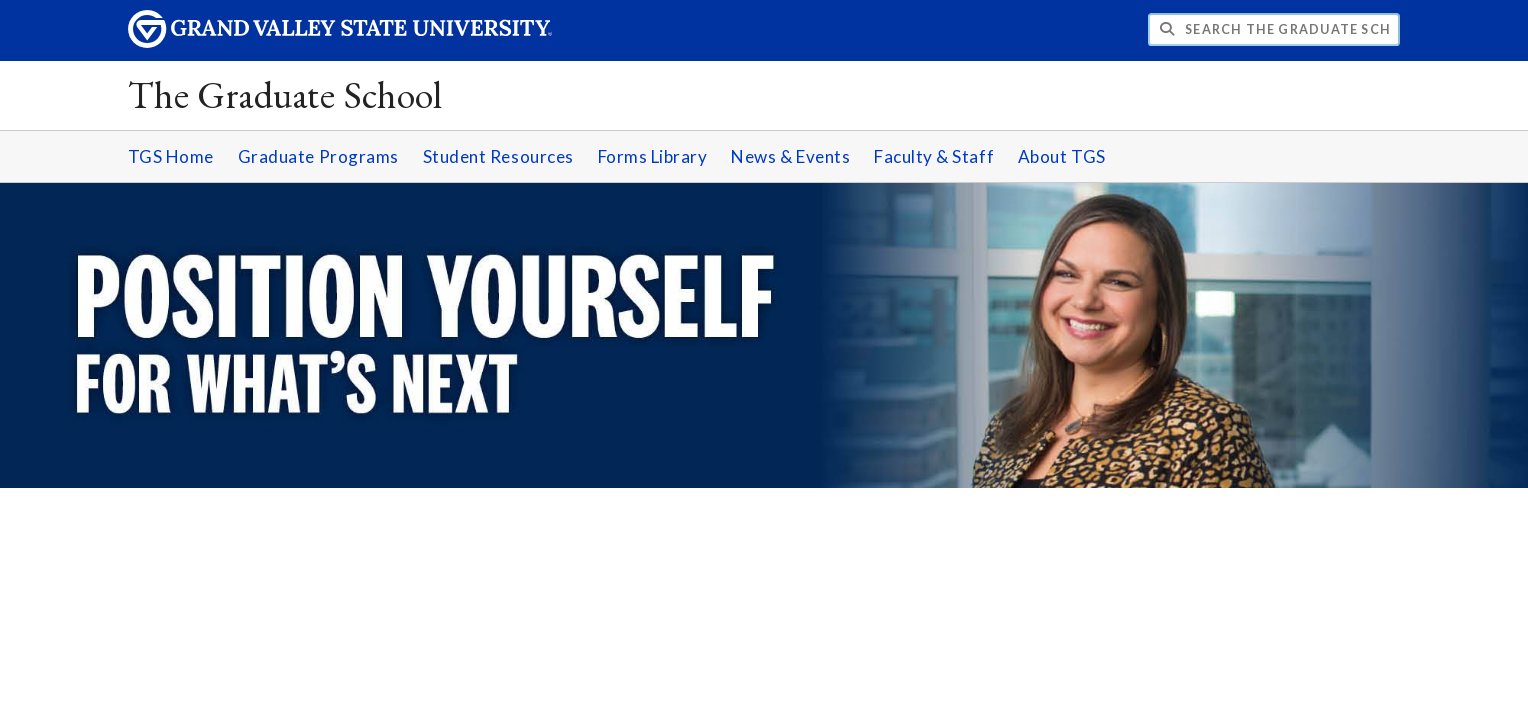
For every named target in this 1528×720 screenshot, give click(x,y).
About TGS (1062, 156)
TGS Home (171, 156)
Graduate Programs (318, 156)
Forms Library (653, 156)
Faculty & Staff (934, 156)
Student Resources (498, 156)
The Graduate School (285, 94)
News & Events (790, 156)
